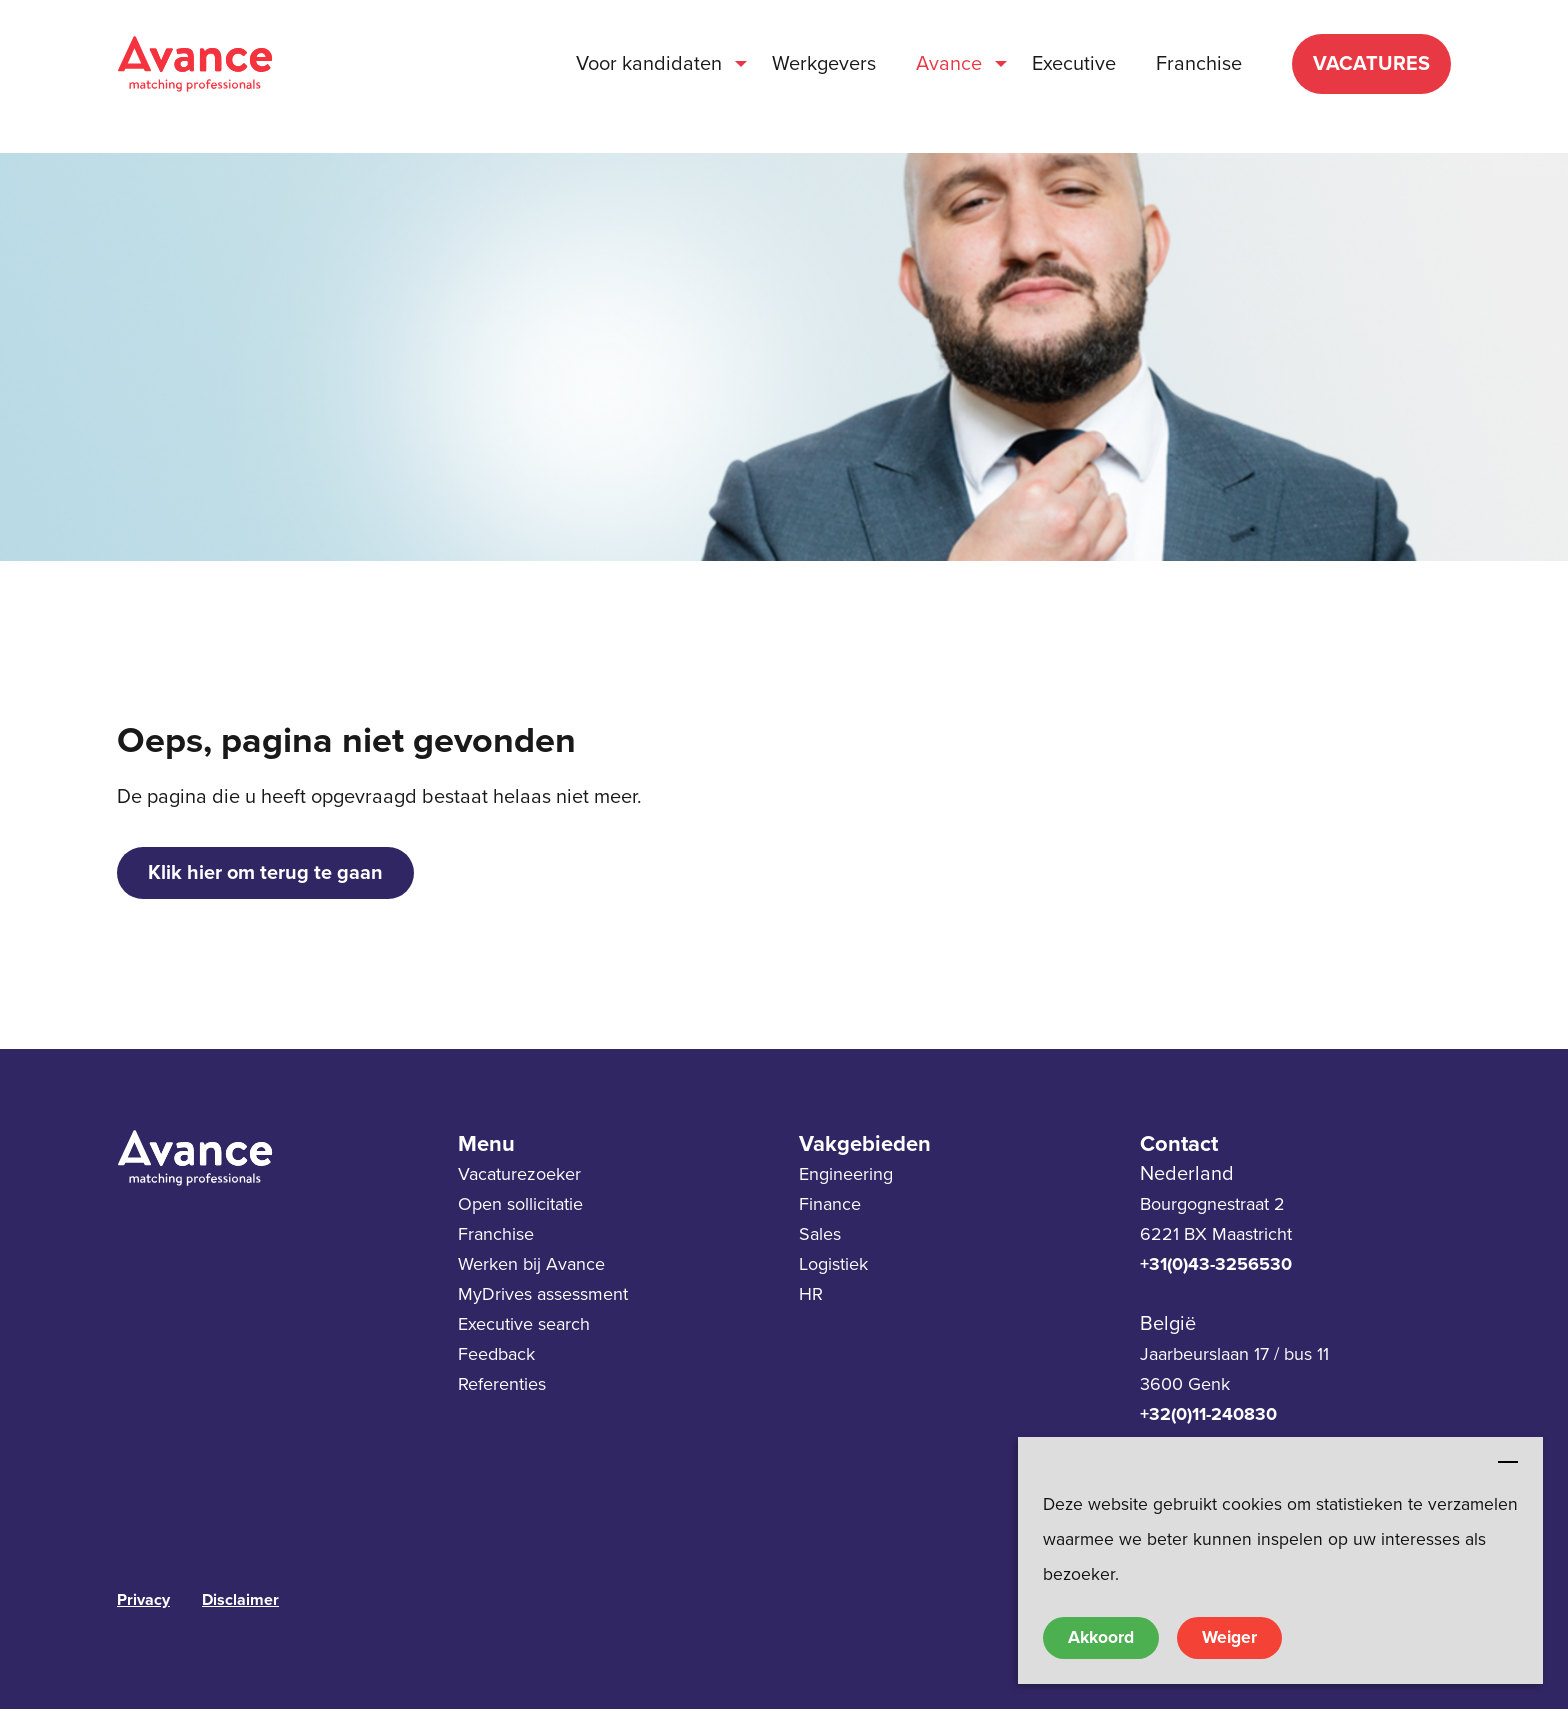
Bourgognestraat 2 (1212, 1204)
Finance (830, 1204)
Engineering (846, 1174)
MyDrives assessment (543, 1294)
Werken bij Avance (531, 1264)
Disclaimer (240, 1600)
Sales (820, 1234)
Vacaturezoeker (519, 1174)
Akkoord (1101, 1637)
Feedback (496, 1354)
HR (811, 1294)
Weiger (1229, 1637)
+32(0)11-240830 (1208, 1414)
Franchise (496, 1234)
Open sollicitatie (520, 1204)
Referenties (502, 1384)
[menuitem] (654, 64)
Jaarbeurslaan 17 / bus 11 (1234, 1354)
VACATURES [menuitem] (1371, 64)
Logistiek (833, 1264)
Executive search (524, 1324)
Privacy (143, 1600)
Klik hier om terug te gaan (265, 873)
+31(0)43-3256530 (1216, 1264)
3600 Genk (1185, 1384)
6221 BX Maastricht (1216, 1234)
